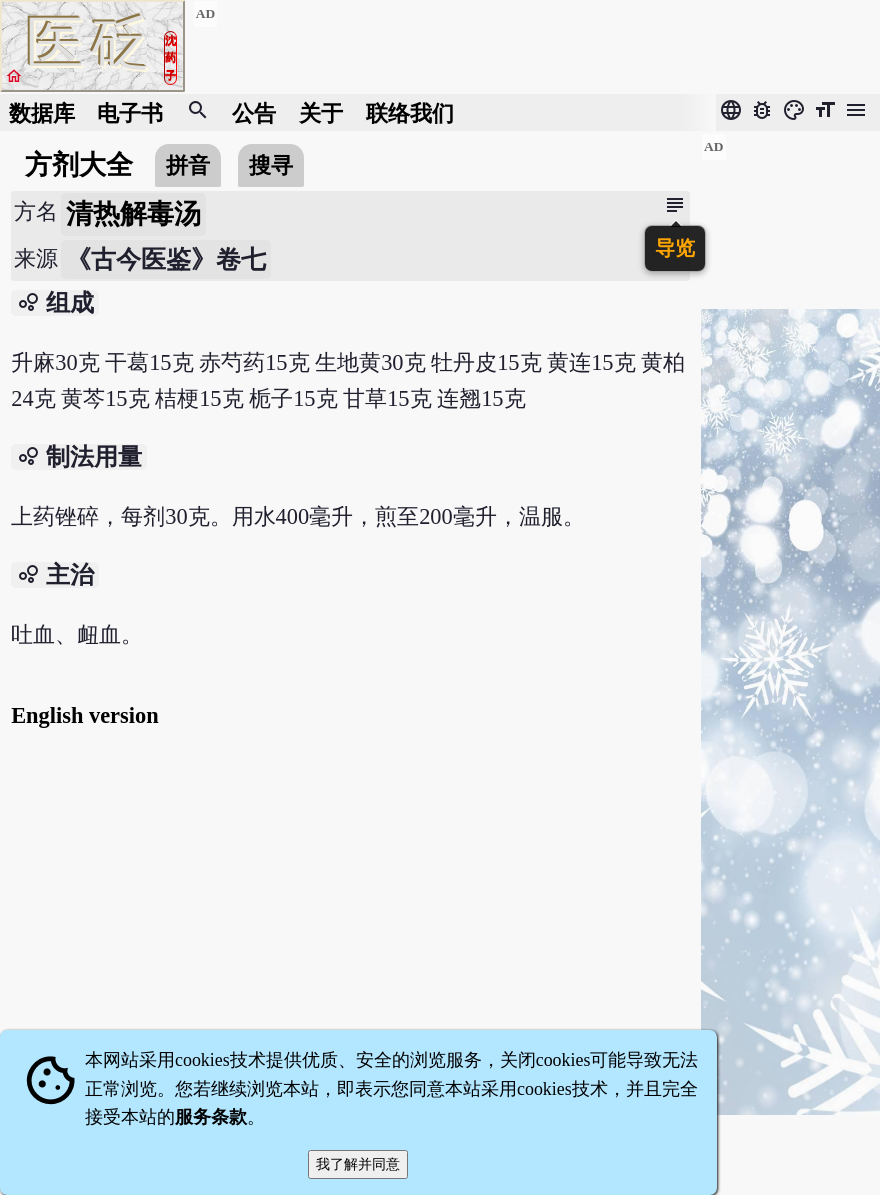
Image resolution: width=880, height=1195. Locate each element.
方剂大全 (79, 165)
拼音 (188, 165)
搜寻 (271, 165)
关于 (321, 112)
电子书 (130, 112)
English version (84, 715)
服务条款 (211, 1117)
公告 (254, 112)
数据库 (42, 112)
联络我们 (410, 112)
